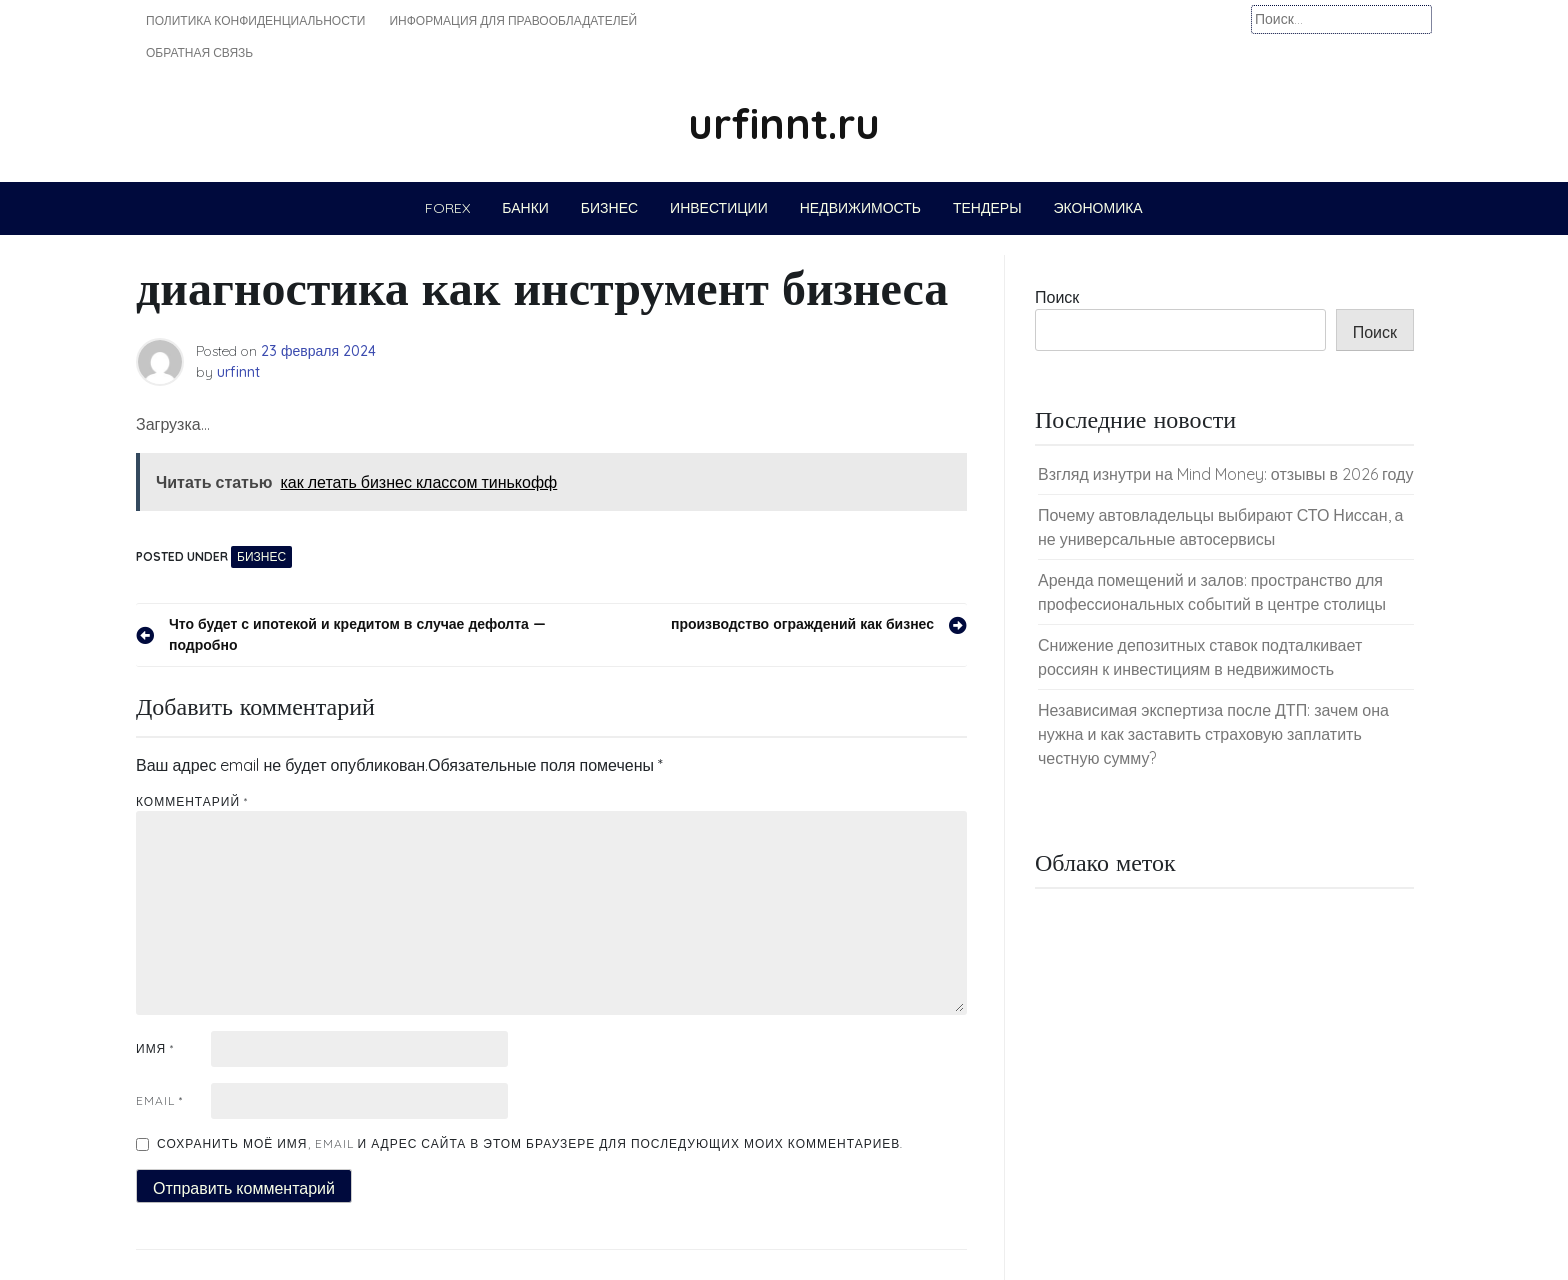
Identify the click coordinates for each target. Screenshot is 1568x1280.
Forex (447, 208)
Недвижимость (860, 208)
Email (159, 1100)
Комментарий (192, 801)
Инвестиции (719, 208)
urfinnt (238, 372)
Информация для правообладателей (513, 20)
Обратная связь (199, 52)
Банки (525, 208)
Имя (155, 1048)
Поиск (1057, 297)
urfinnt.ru (784, 123)
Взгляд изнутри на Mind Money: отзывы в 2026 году (1225, 474)
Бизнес (609, 208)
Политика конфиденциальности (255, 20)
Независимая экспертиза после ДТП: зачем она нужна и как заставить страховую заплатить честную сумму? (1213, 734)
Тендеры (987, 208)
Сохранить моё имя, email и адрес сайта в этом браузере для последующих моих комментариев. (530, 1143)
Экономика (1098, 208)
